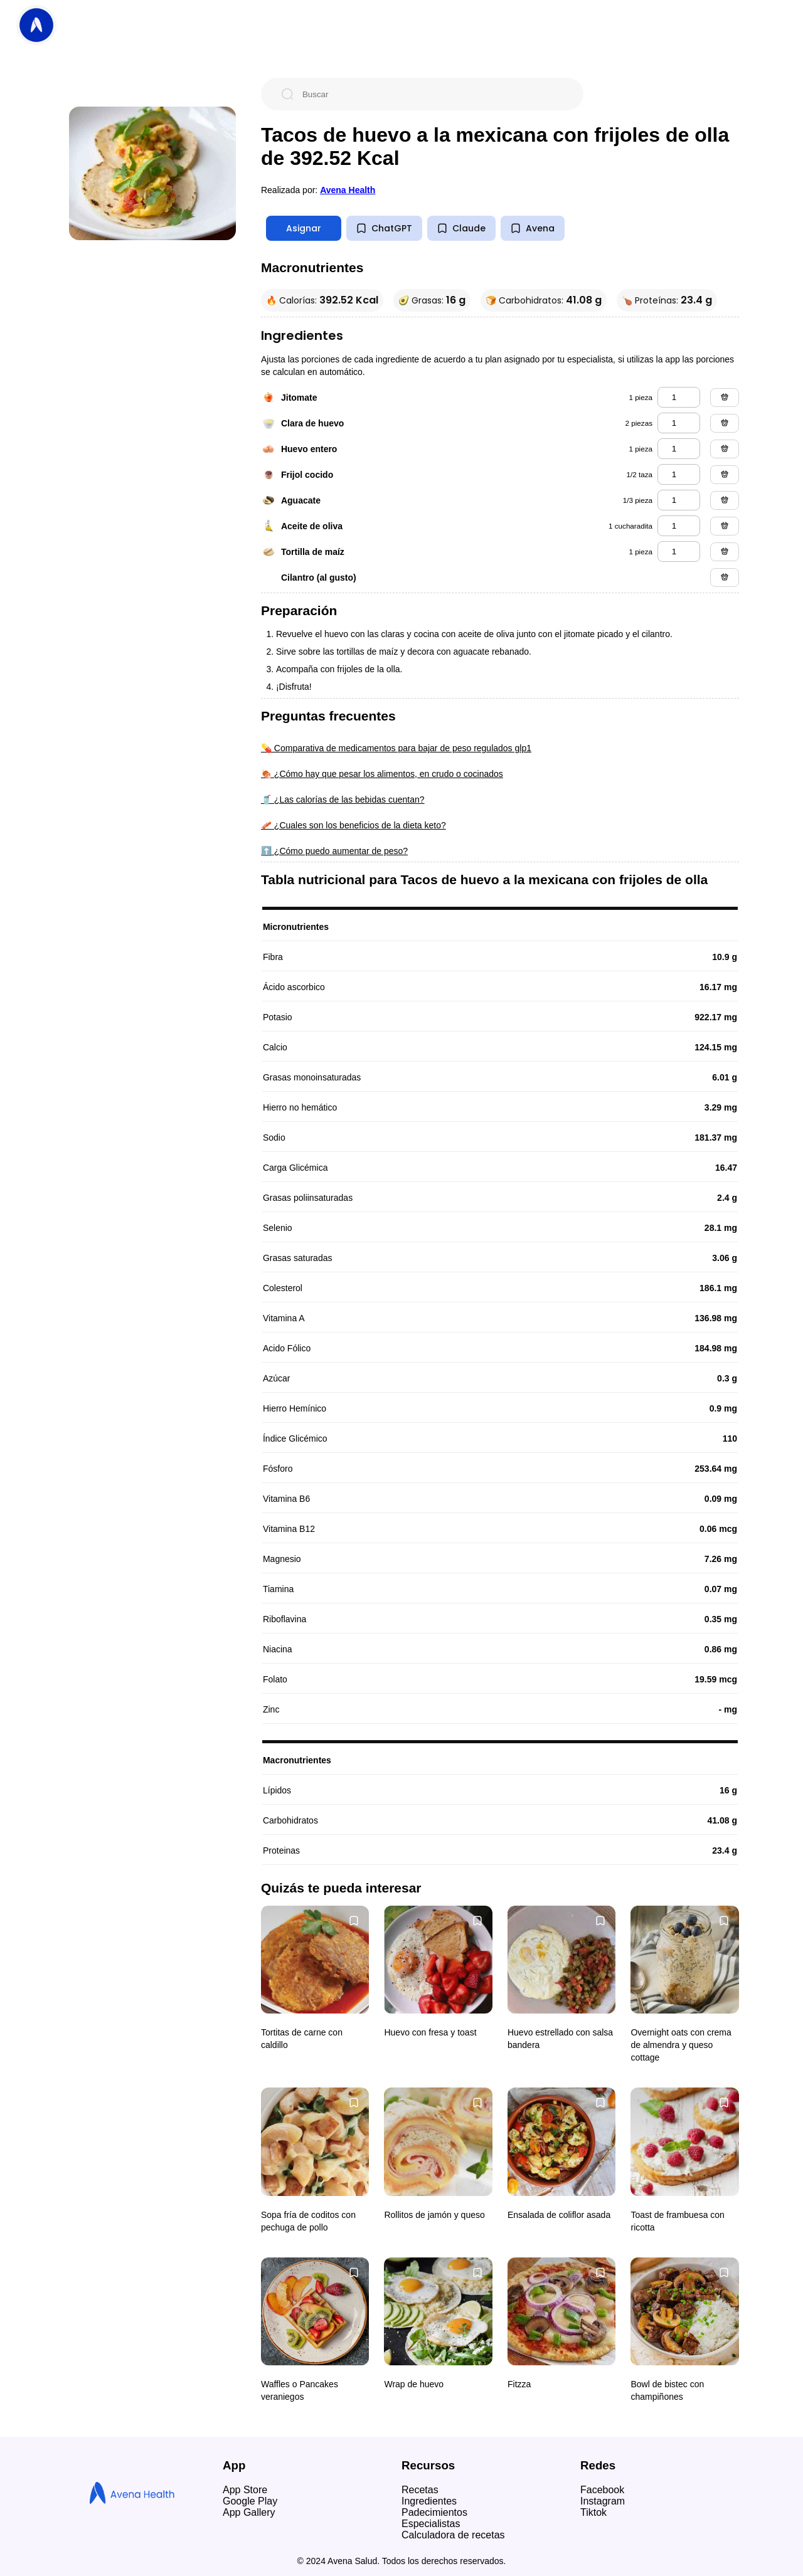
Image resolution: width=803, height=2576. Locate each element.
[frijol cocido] (678, 474)
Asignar (303, 228)
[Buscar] (432, 94)
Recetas (420, 2489)
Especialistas (431, 2523)
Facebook (602, 2489)
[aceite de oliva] (678, 525)
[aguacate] (678, 500)
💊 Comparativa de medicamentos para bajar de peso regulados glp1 (396, 748)
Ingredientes (429, 2501)
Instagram (602, 2501)
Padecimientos (434, 2512)
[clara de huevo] (678, 423)
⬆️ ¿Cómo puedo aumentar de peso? (334, 851)
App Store (245, 2489)
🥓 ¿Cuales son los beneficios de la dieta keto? (353, 825)
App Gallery (249, 2512)
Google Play (250, 2501)
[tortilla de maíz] (678, 551)
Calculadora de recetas (453, 2535)
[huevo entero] (678, 448)
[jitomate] (678, 397)
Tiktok (593, 2512)
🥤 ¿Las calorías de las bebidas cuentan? (343, 799)
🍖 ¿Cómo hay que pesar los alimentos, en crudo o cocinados (382, 774)
